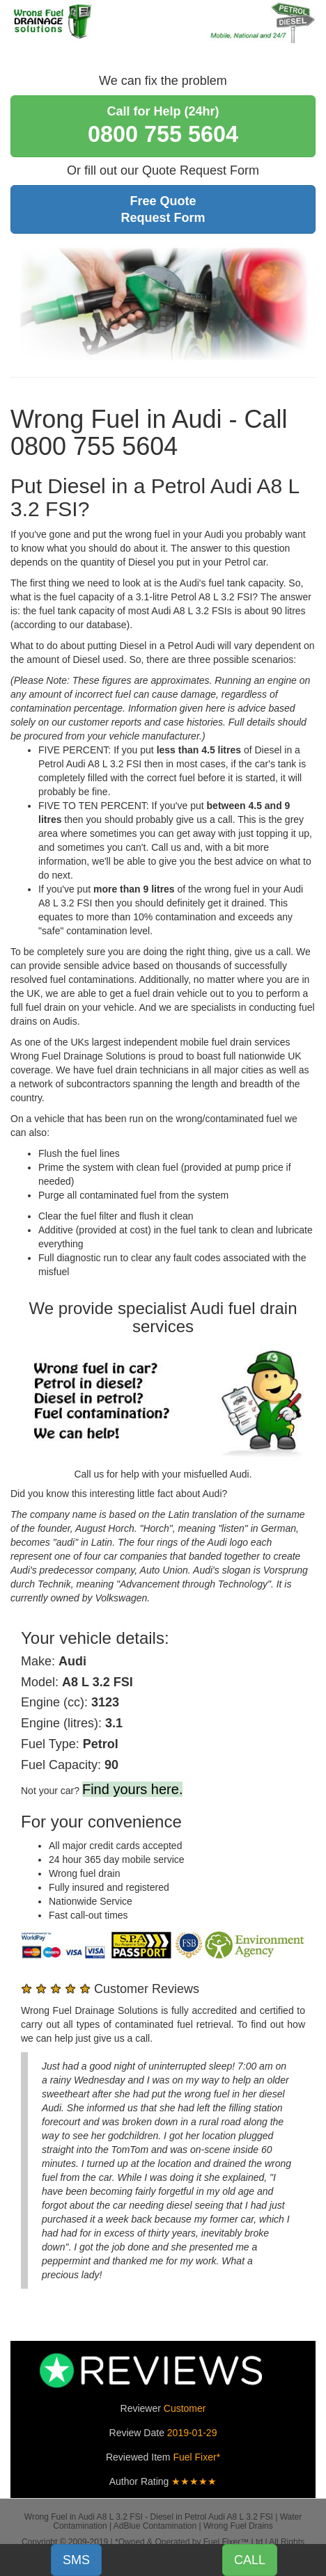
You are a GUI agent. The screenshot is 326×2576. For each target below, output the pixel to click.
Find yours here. (132, 1789)
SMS (76, 2560)
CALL (249, 2560)
